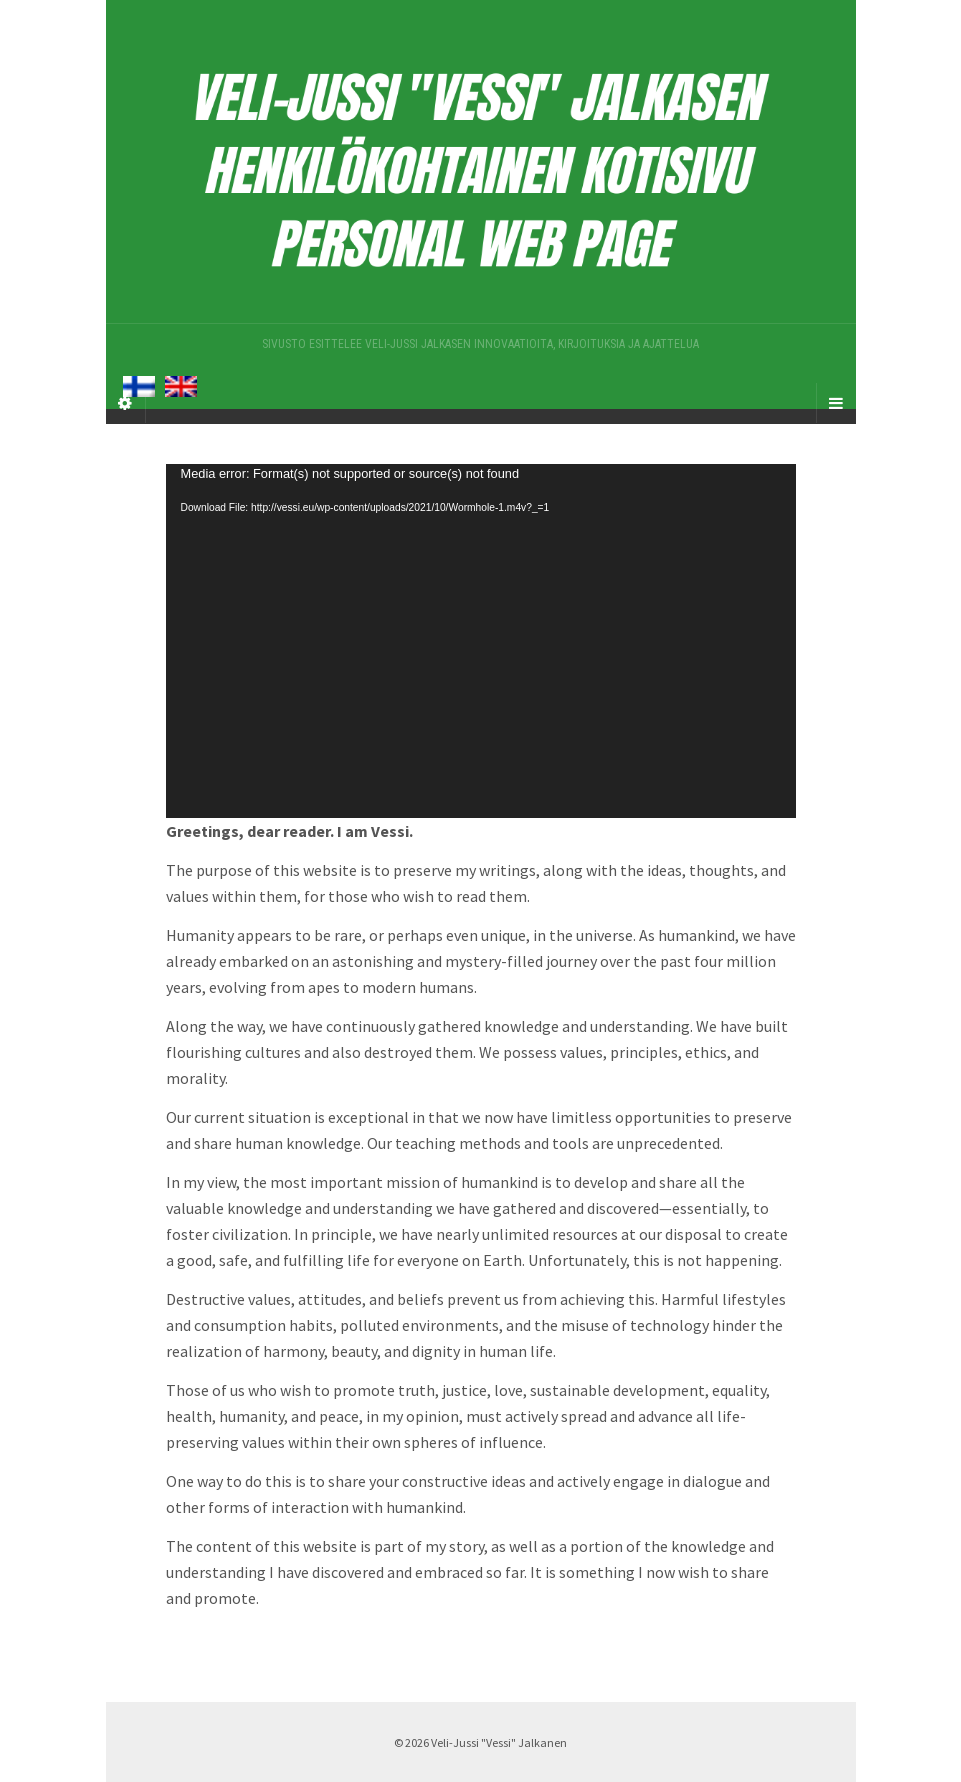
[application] (481, 641)
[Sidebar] (126, 403)
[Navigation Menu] (836, 403)
